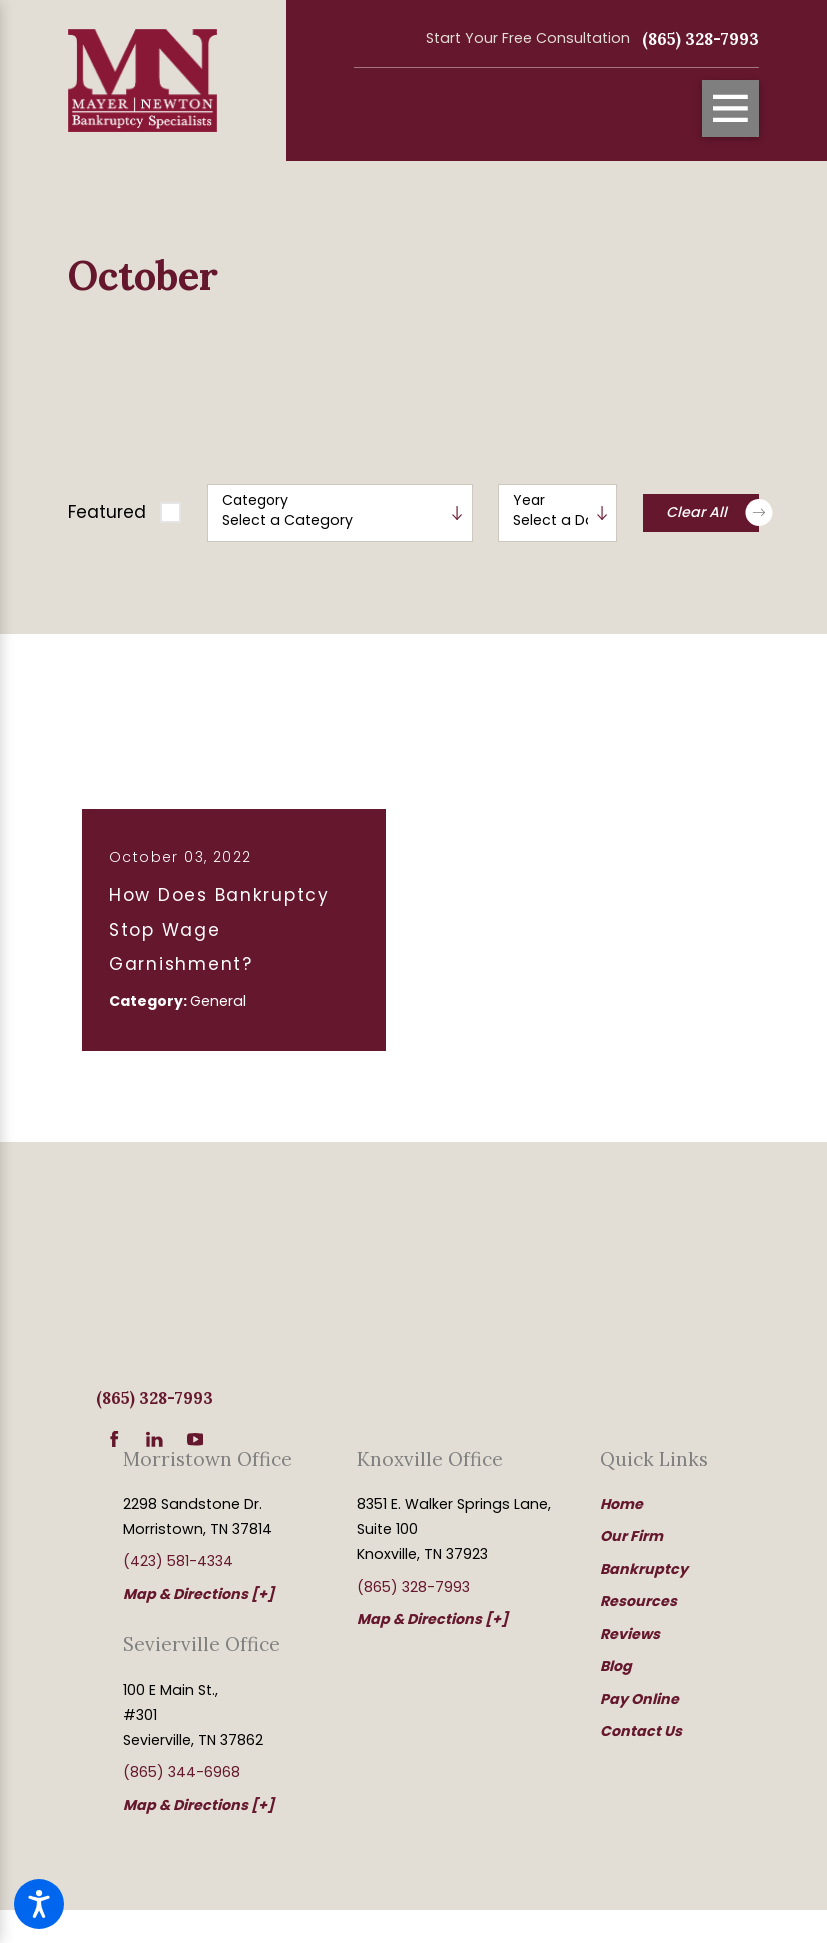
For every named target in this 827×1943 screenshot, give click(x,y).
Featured (107, 512)
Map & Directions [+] (198, 1594)
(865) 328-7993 (700, 39)
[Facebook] (114, 1439)
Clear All (712, 512)
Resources (638, 1601)
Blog (616, 1666)
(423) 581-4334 (178, 1561)
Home (621, 1504)
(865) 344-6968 (181, 1772)
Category (255, 500)
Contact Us (641, 1731)
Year (529, 500)
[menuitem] (679, 1504)
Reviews (630, 1634)
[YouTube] (195, 1439)
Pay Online (639, 1699)
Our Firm (631, 1536)
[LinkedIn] (154, 1439)
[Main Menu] (730, 108)
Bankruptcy (644, 1569)
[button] (39, 1904)
